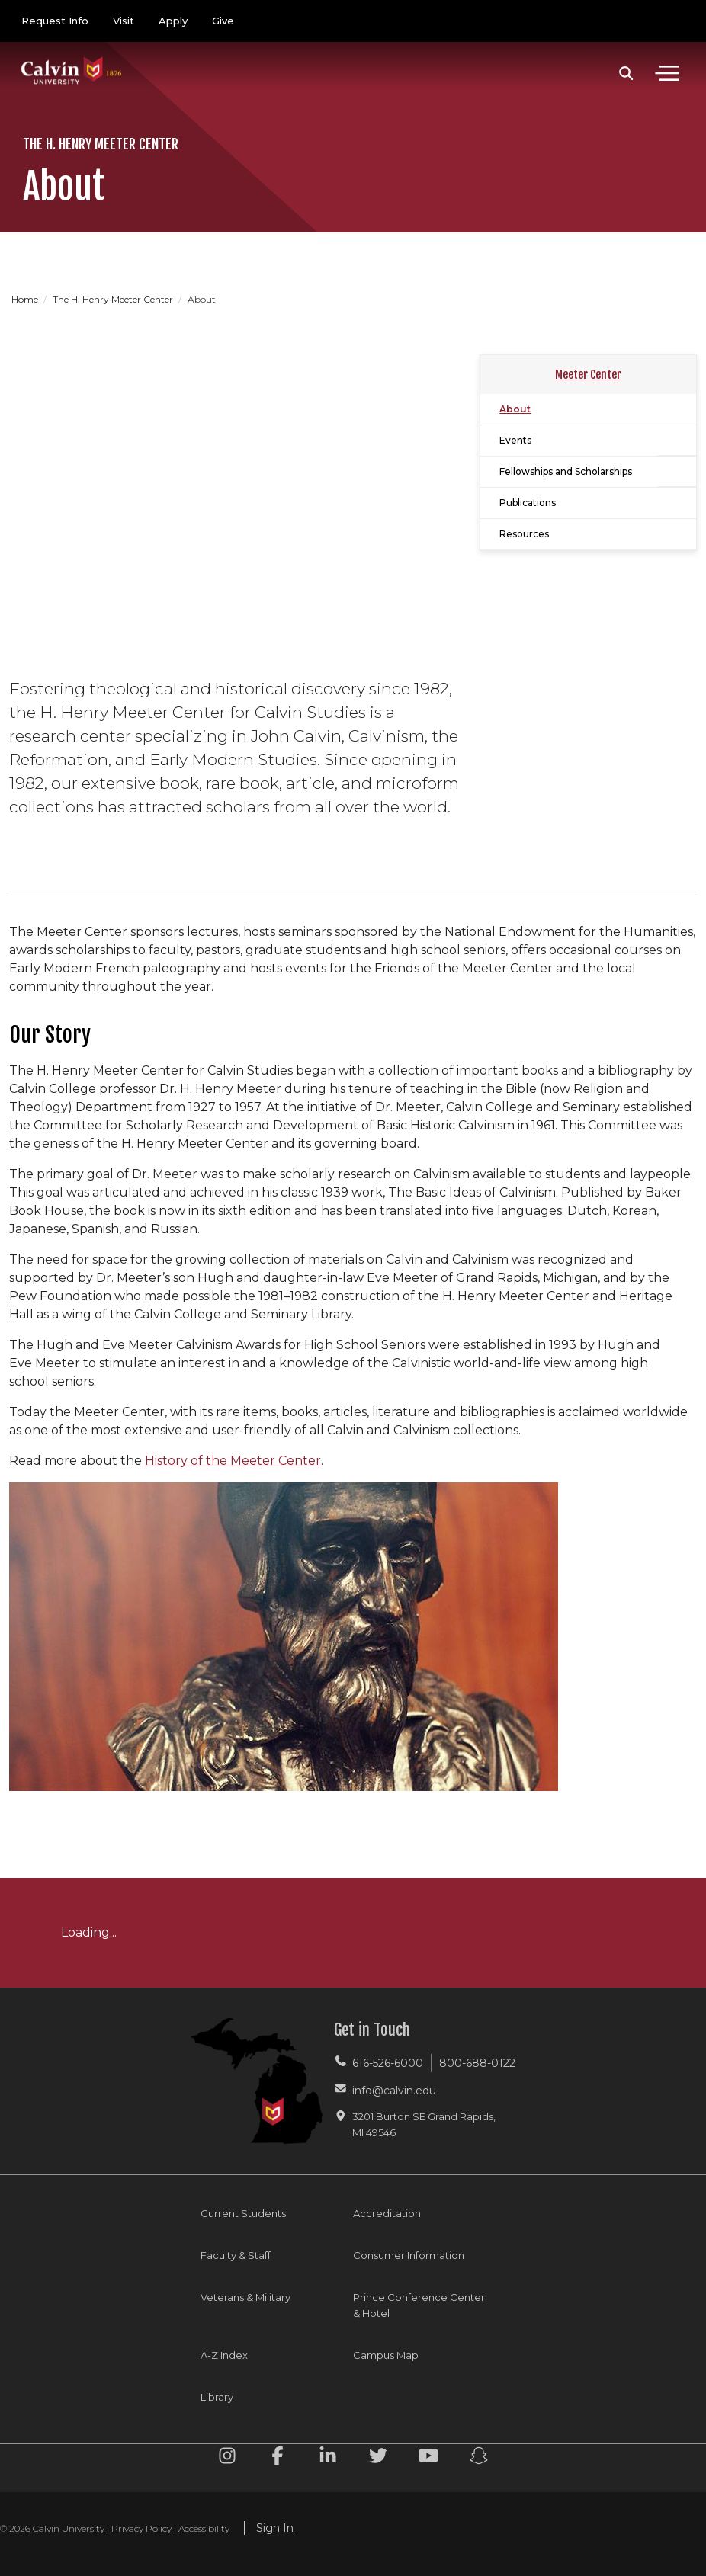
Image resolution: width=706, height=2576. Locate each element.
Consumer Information (408, 2255)
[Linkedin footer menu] (327, 2458)
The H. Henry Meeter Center (114, 299)
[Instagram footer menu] (227, 2458)
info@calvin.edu (394, 2090)
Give (223, 20)
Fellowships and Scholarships (565, 471)
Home (25, 299)
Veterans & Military (245, 2297)
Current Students (243, 2213)
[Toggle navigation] (667, 73)
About (515, 409)
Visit (123, 20)
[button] (626, 73)
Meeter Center (588, 374)
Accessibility (203, 2528)
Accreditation (387, 2213)
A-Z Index (224, 2355)
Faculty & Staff (236, 2255)
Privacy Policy (141, 2528)
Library (217, 2397)
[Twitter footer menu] (378, 2458)
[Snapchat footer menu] (478, 2458)
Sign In (275, 2528)
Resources (524, 534)
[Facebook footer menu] (277, 2458)
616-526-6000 (387, 2063)
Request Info (54, 20)
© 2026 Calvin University (52, 2528)
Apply (173, 20)
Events (515, 440)
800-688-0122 (477, 2063)
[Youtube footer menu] (428, 2458)
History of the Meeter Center (233, 1460)
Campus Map (386, 2355)
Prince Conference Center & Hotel (419, 2305)
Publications (527, 502)
